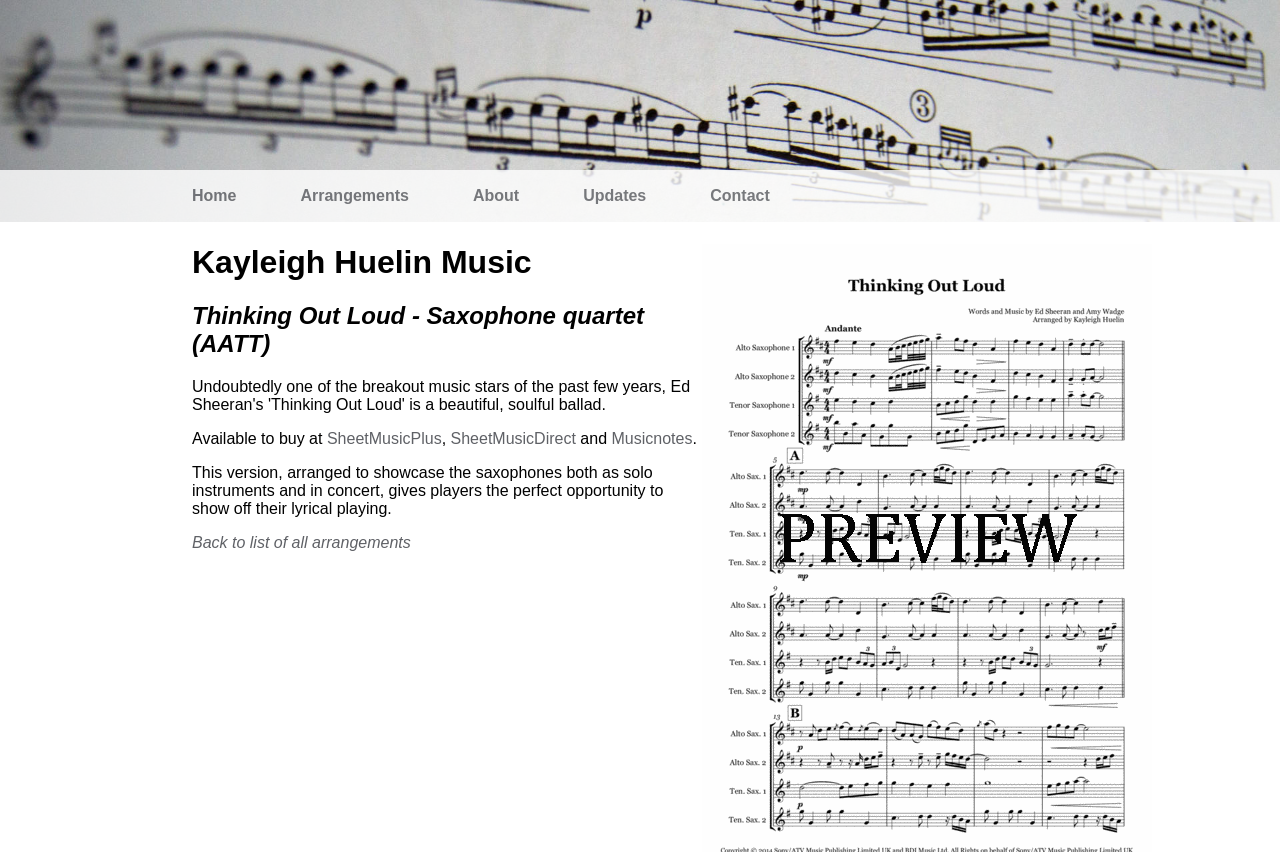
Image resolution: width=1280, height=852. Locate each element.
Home (214, 195)
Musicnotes (651, 438)
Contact (740, 195)
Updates (614, 195)
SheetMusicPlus (384, 438)
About (496, 195)
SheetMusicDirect (513, 438)
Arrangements (354, 195)
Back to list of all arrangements (301, 542)
